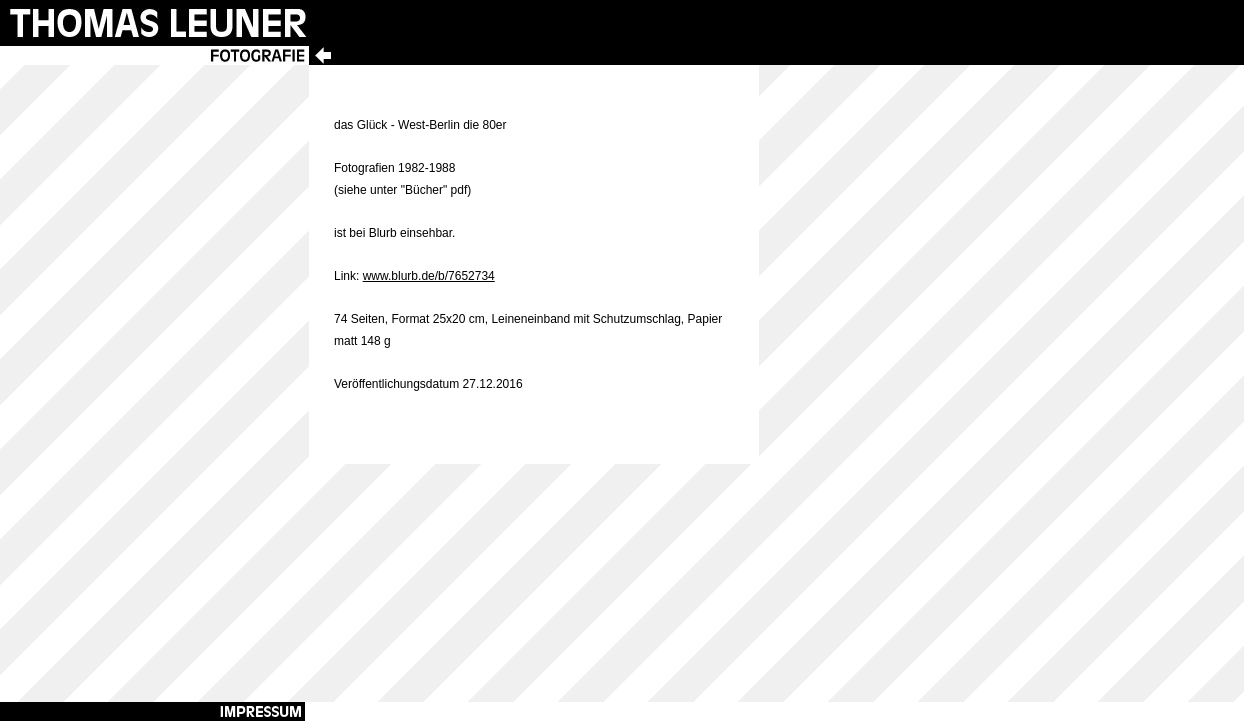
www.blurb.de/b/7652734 (429, 276)
